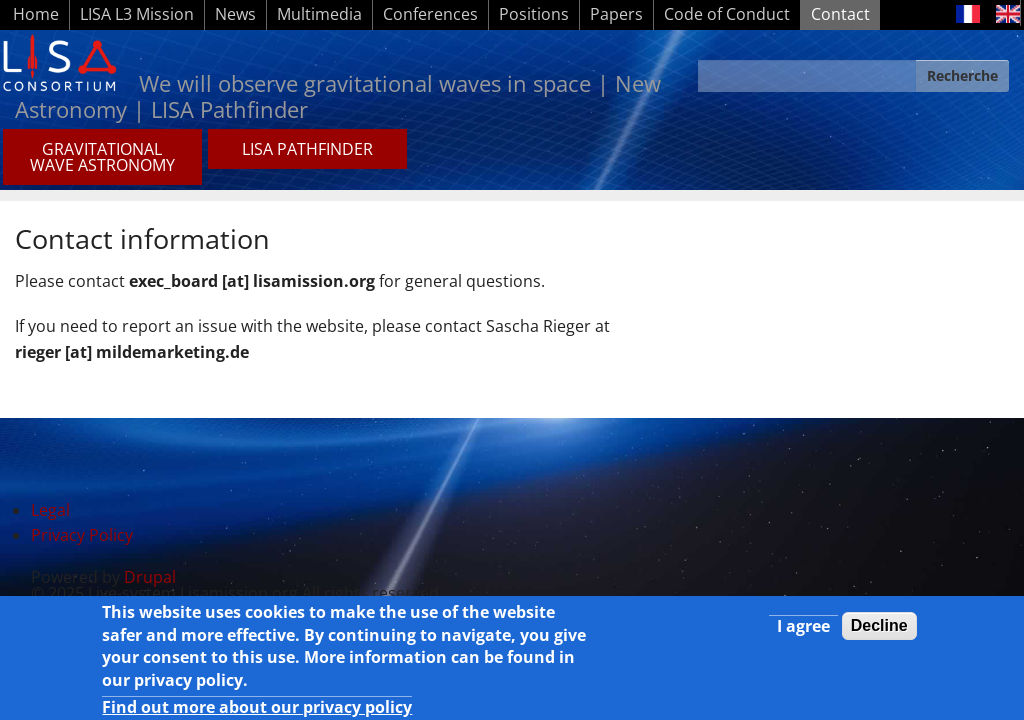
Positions (534, 14)
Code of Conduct (727, 14)
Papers (616, 14)
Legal (50, 510)
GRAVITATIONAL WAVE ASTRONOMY (102, 157)
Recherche (962, 75)
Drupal (150, 577)
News (235, 14)
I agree (803, 629)
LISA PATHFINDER (307, 149)
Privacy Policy (82, 535)
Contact (840, 14)
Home (36, 14)
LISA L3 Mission (137, 14)
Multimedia (319, 14)
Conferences (430, 14)
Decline (879, 628)
